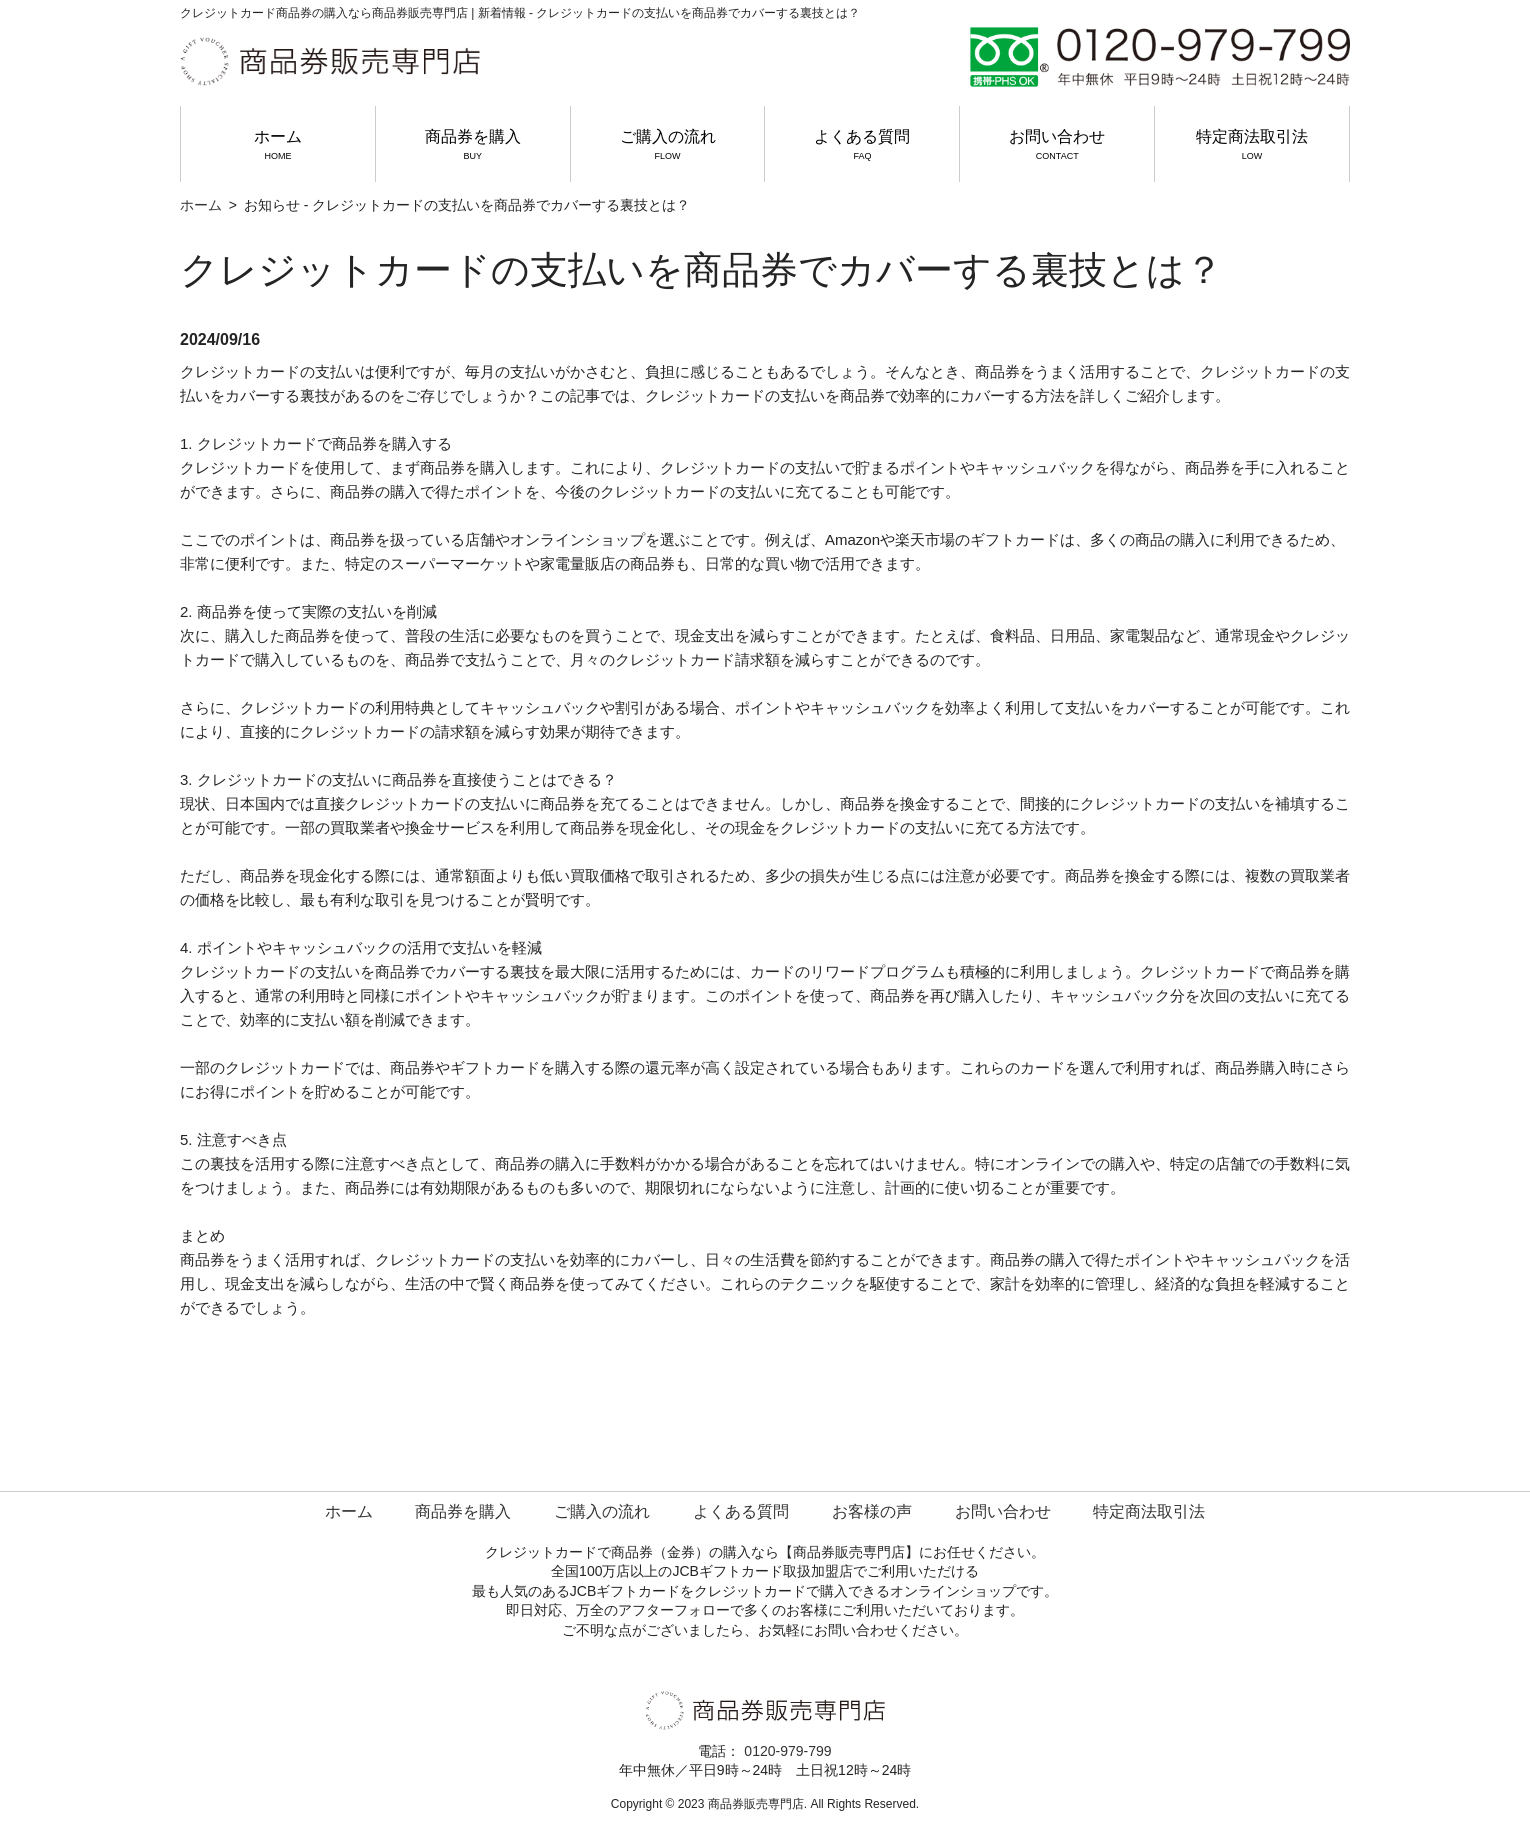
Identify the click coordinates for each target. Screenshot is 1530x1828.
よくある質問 (862, 145)
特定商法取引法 (1252, 145)
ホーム (278, 145)
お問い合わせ (1057, 145)
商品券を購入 (473, 145)
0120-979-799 (787, 1751)
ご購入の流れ (668, 145)
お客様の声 (872, 1511)
